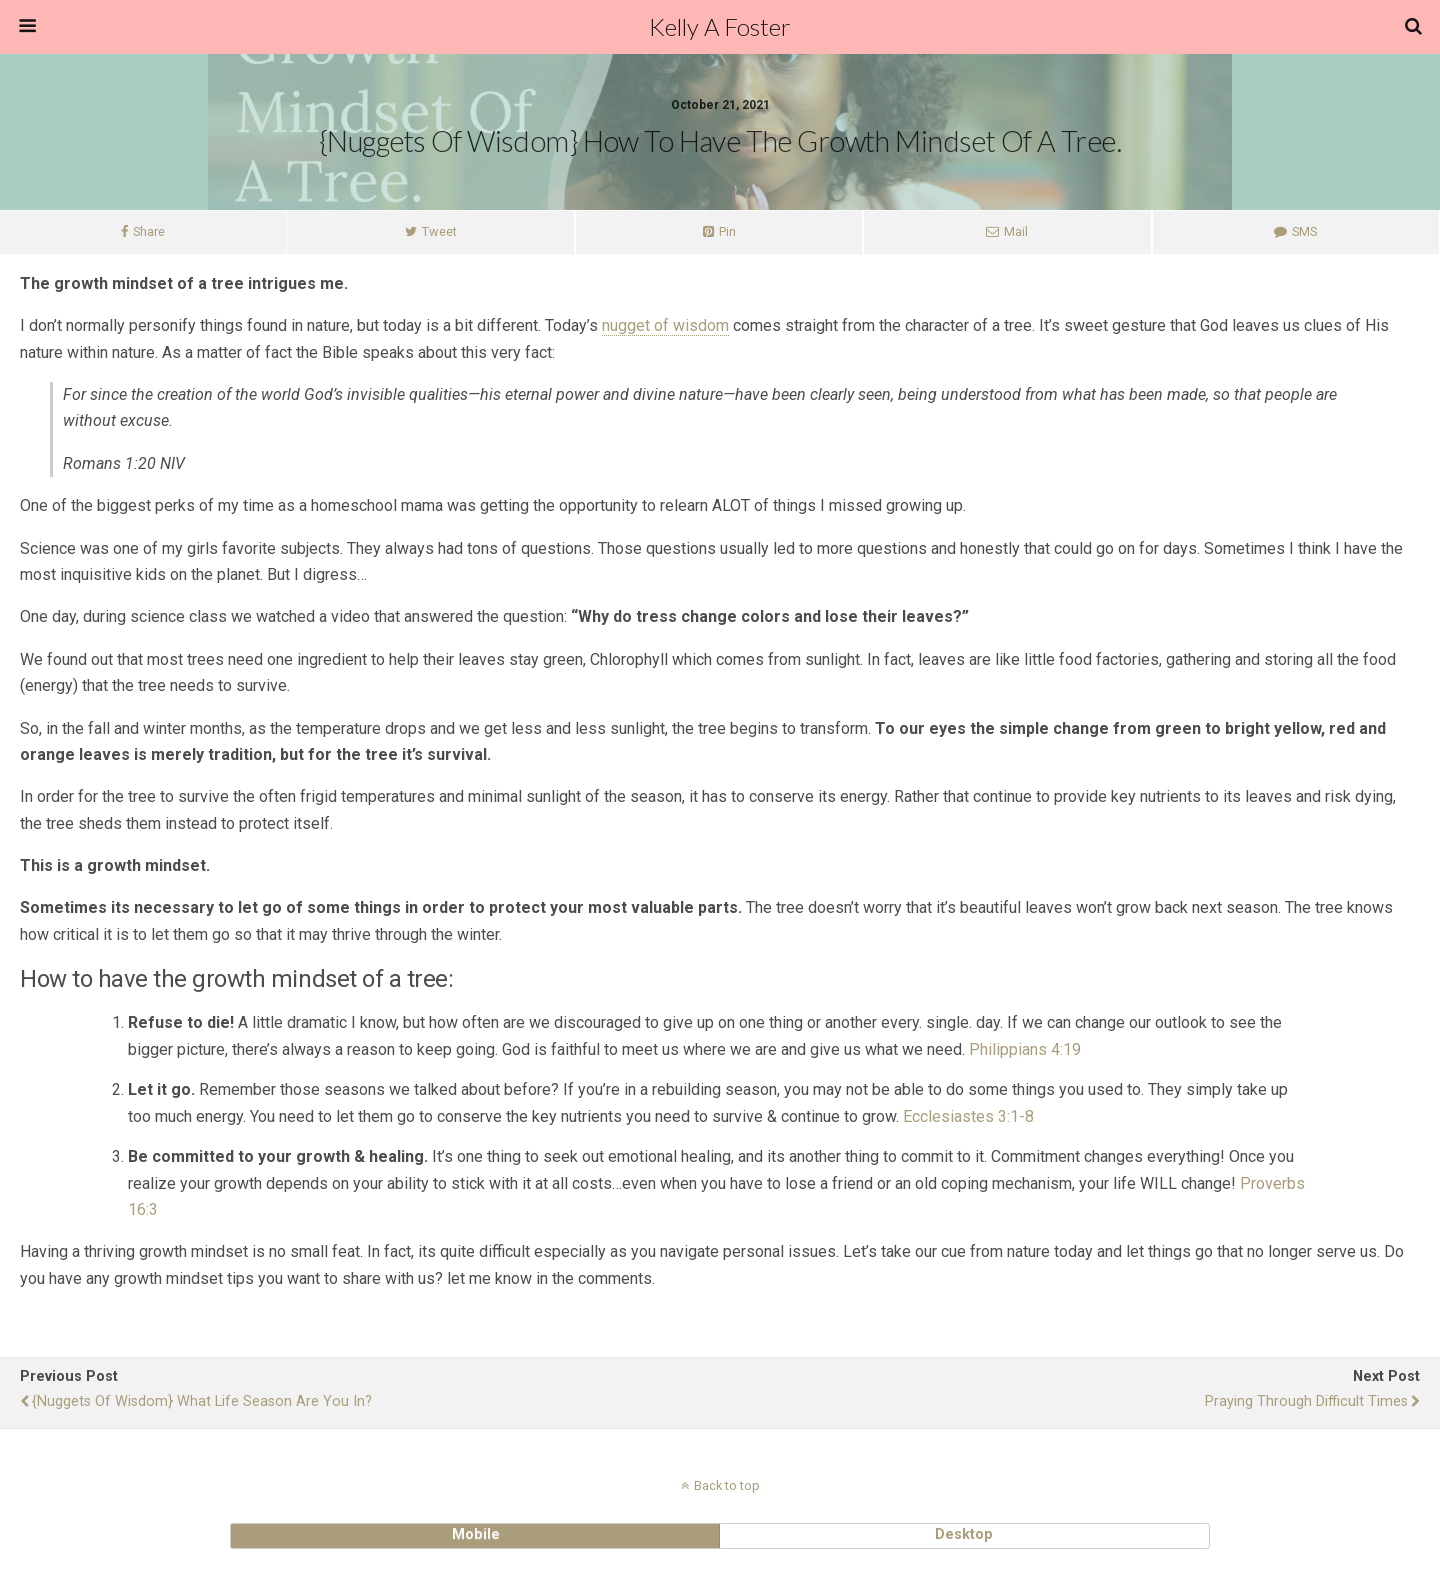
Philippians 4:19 (1025, 1049)
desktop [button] (964, 1534)
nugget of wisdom (665, 325)
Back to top (727, 1485)
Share (149, 231)
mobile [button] (476, 1534)
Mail (1016, 231)
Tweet (439, 231)
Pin (727, 231)
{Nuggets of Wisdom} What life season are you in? (202, 1401)
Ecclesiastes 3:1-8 (968, 1116)
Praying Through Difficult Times (1306, 1401)
